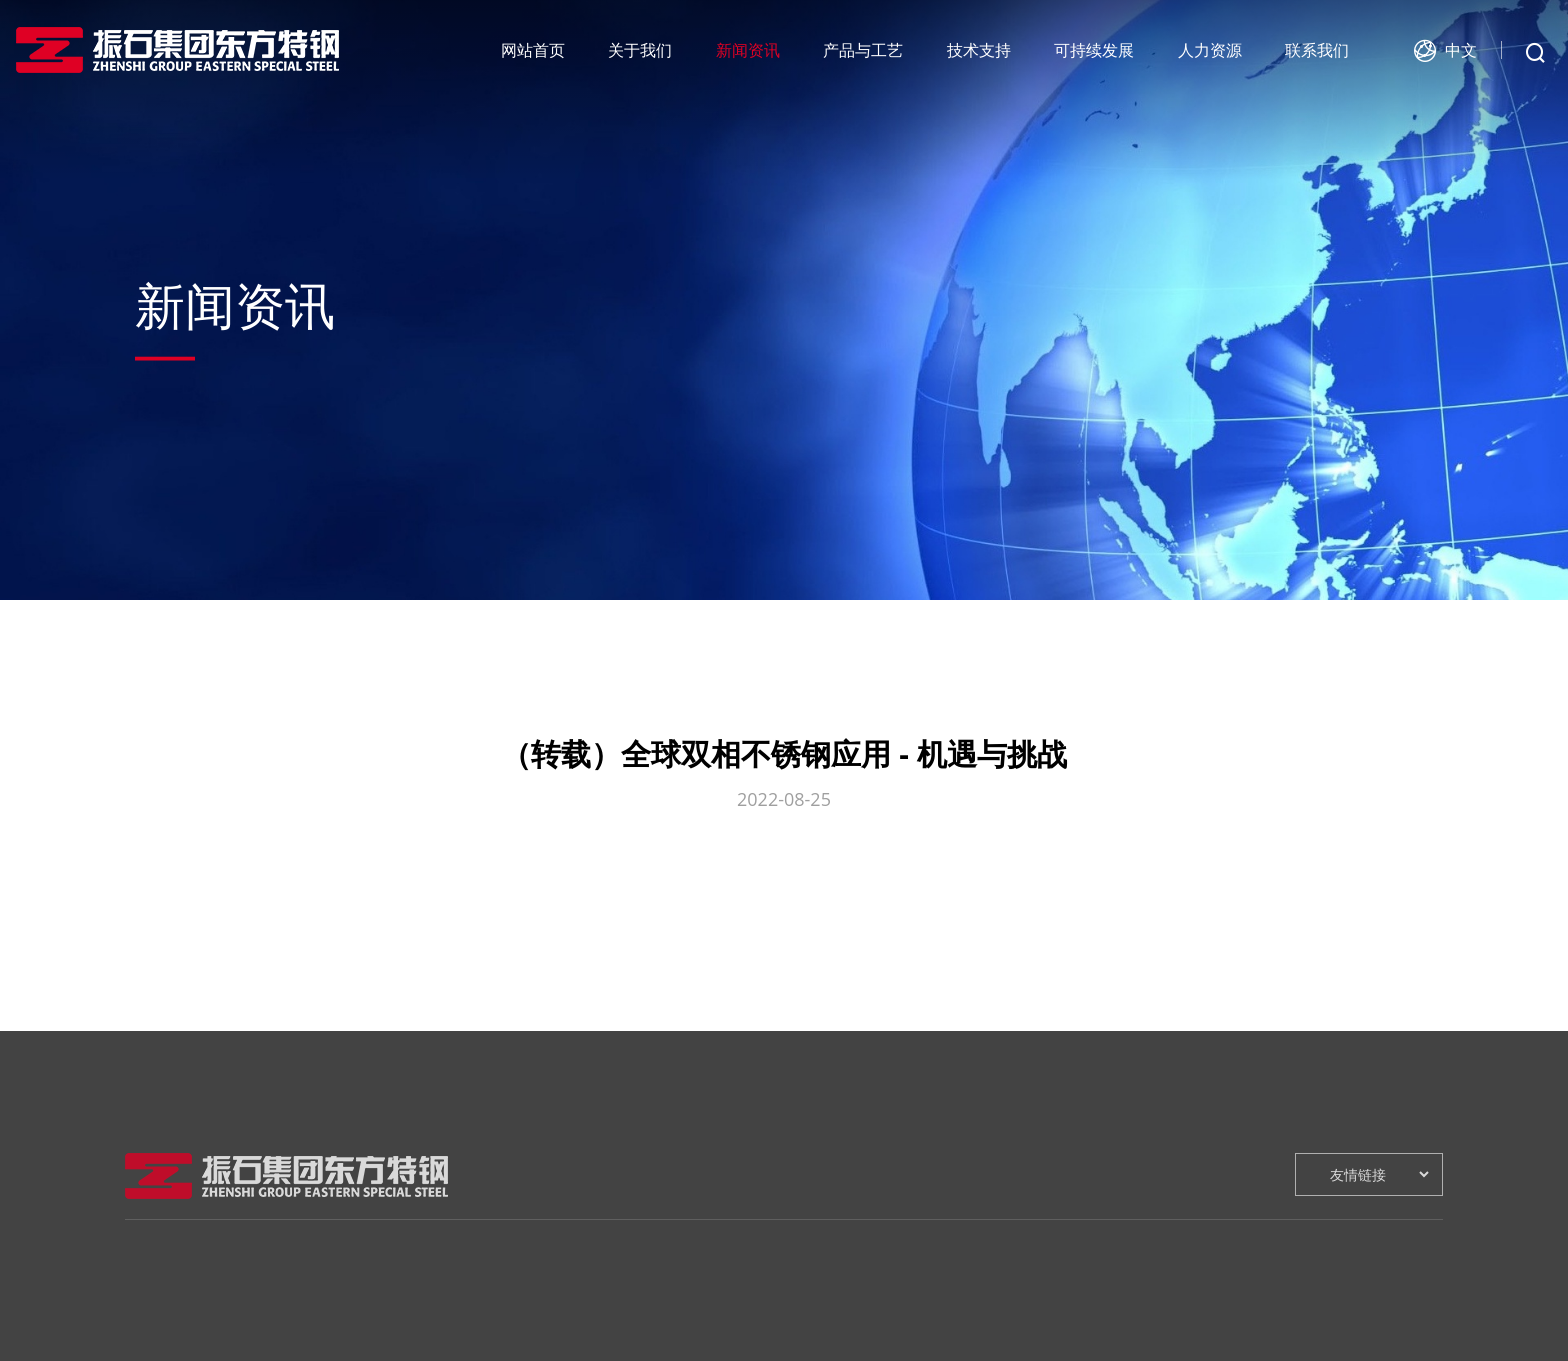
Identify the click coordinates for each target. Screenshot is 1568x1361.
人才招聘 (1011, 1345)
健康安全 (839, 1345)
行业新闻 (325, 1345)
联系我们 (1317, 50)
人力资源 (1210, 50)
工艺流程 (496, 1315)
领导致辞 (153, 1345)
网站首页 (533, 50)
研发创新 (668, 1315)
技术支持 (979, 50)
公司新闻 (325, 1315)
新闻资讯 (748, 50)
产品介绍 (496, 1345)
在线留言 (1182, 1315)
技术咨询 (668, 1345)
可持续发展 (1094, 50)
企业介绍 (153, 1315)
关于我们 (640, 50)
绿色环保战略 (853, 1315)
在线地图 (1182, 1345)
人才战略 (1011, 1315)
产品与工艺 (863, 50)
